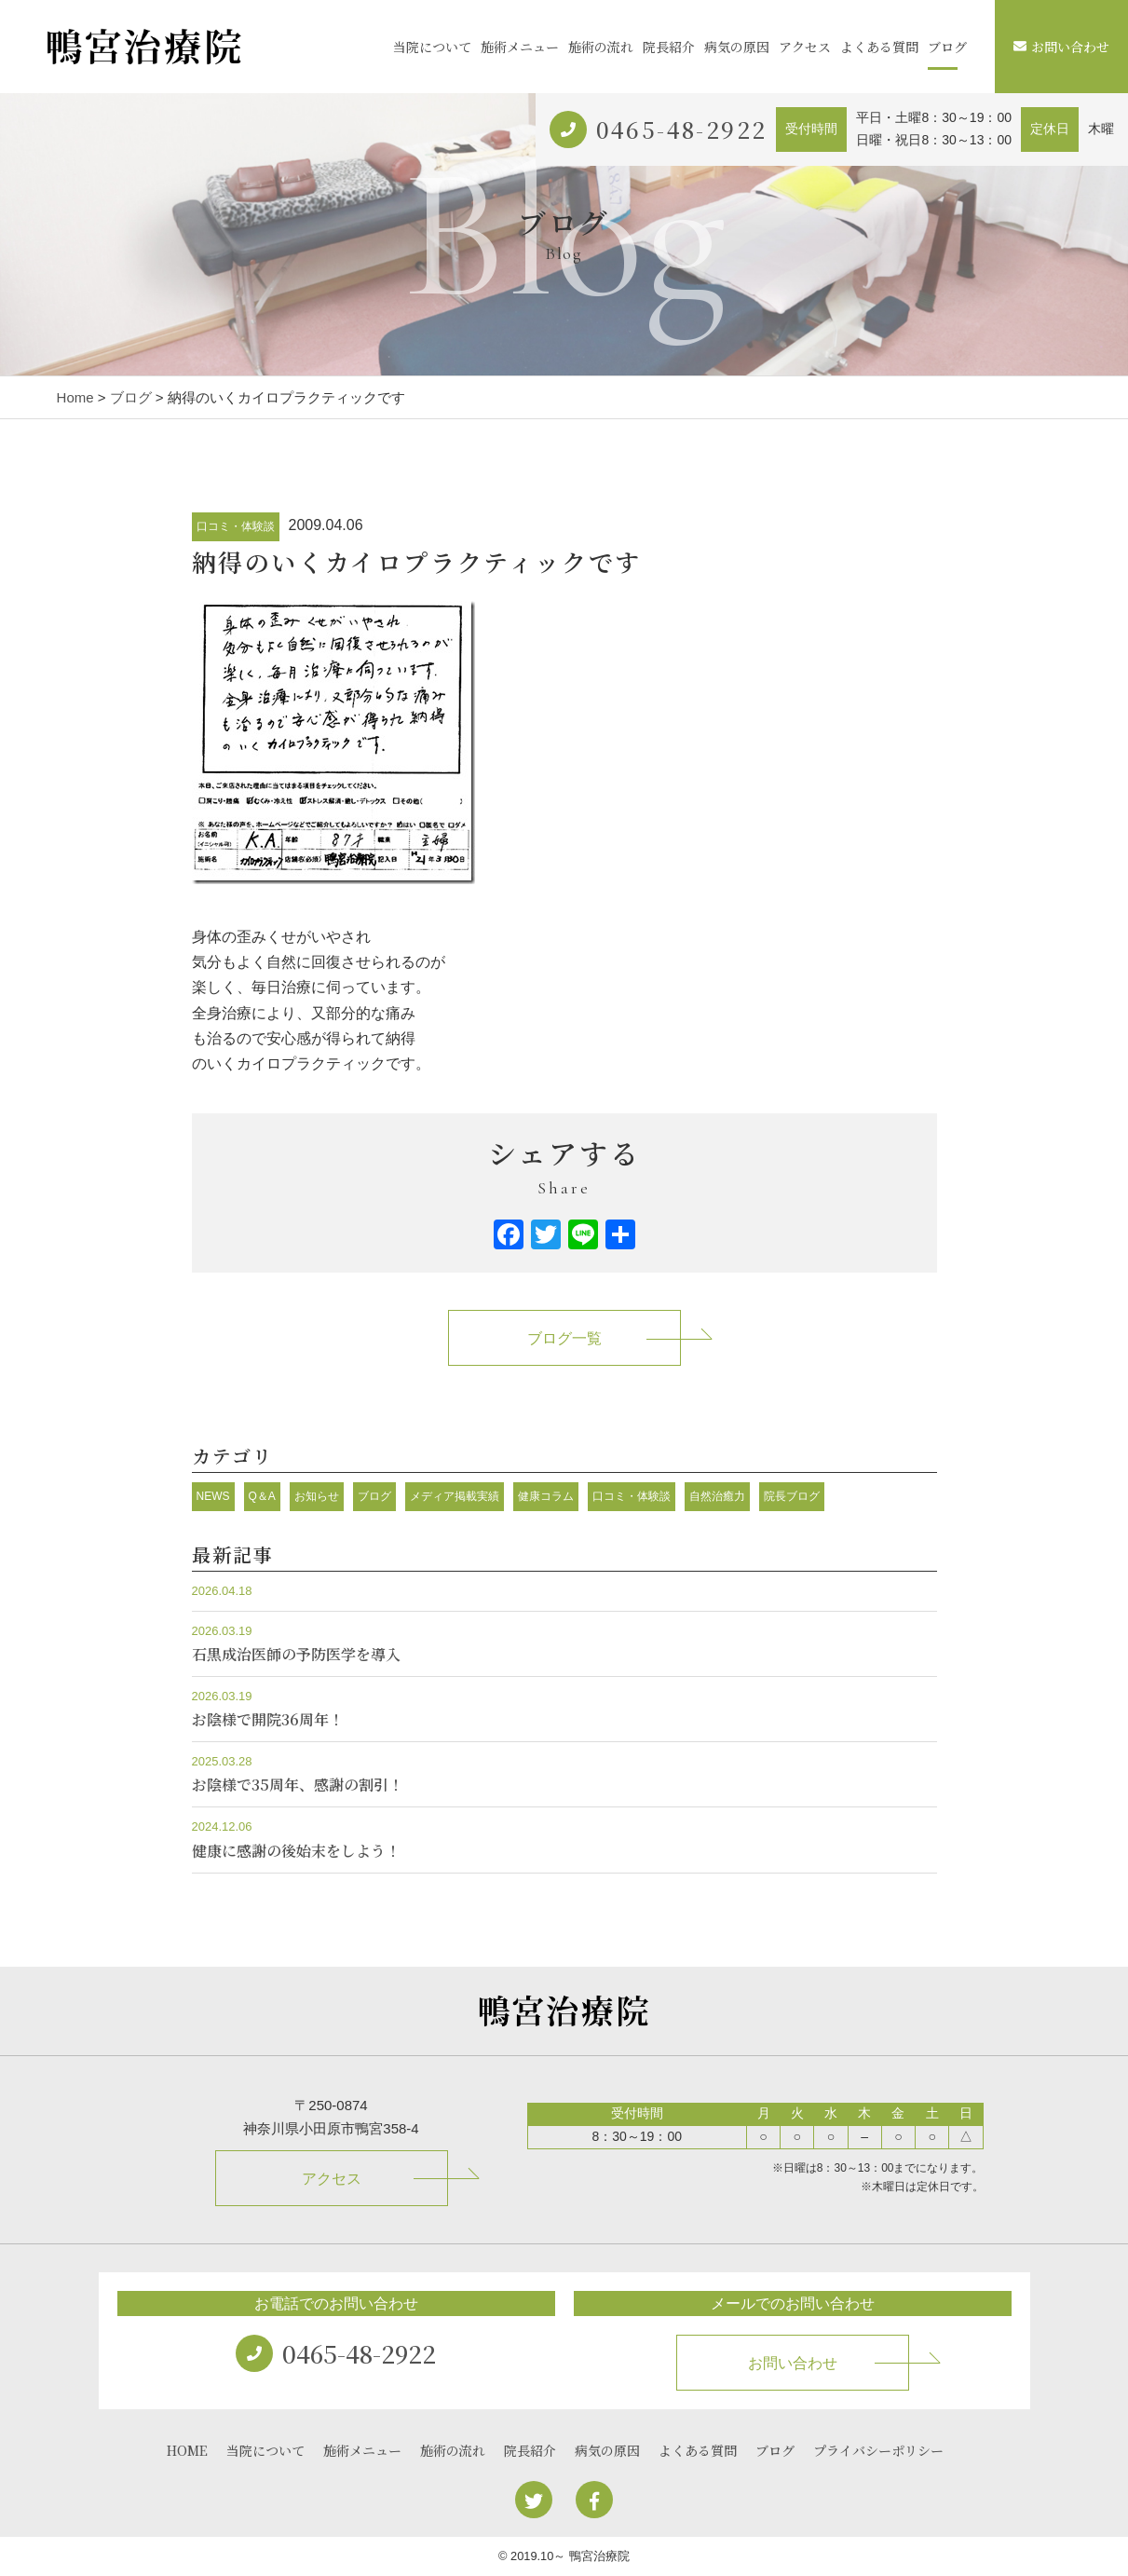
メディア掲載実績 (454, 1496)
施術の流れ (600, 46)
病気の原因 (736, 46)
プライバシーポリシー (878, 2450)
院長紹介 (669, 46)
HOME (187, 2450)
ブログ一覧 (564, 1338)
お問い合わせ (1061, 46)
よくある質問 (879, 46)
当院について (432, 46)
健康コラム (546, 1496)
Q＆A (262, 1496)
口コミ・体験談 (236, 526)
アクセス (805, 46)
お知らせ (316, 1496)
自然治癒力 (717, 1496)
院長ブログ (792, 1496)
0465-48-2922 (682, 129)
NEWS (213, 1496)
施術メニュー (520, 46)
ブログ (947, 46)
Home (75, 397)
